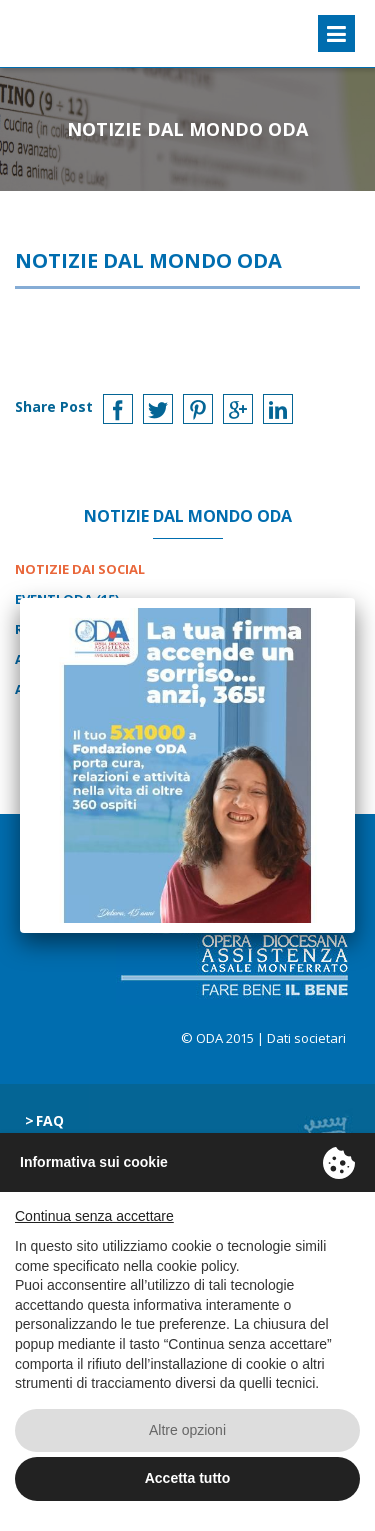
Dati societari (306, 1038)
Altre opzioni (187, 1430)
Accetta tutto (188, 1478)
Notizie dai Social (80, 569)
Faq (50, 1120)
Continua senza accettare (94, 1216)
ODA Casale (66, 33)
